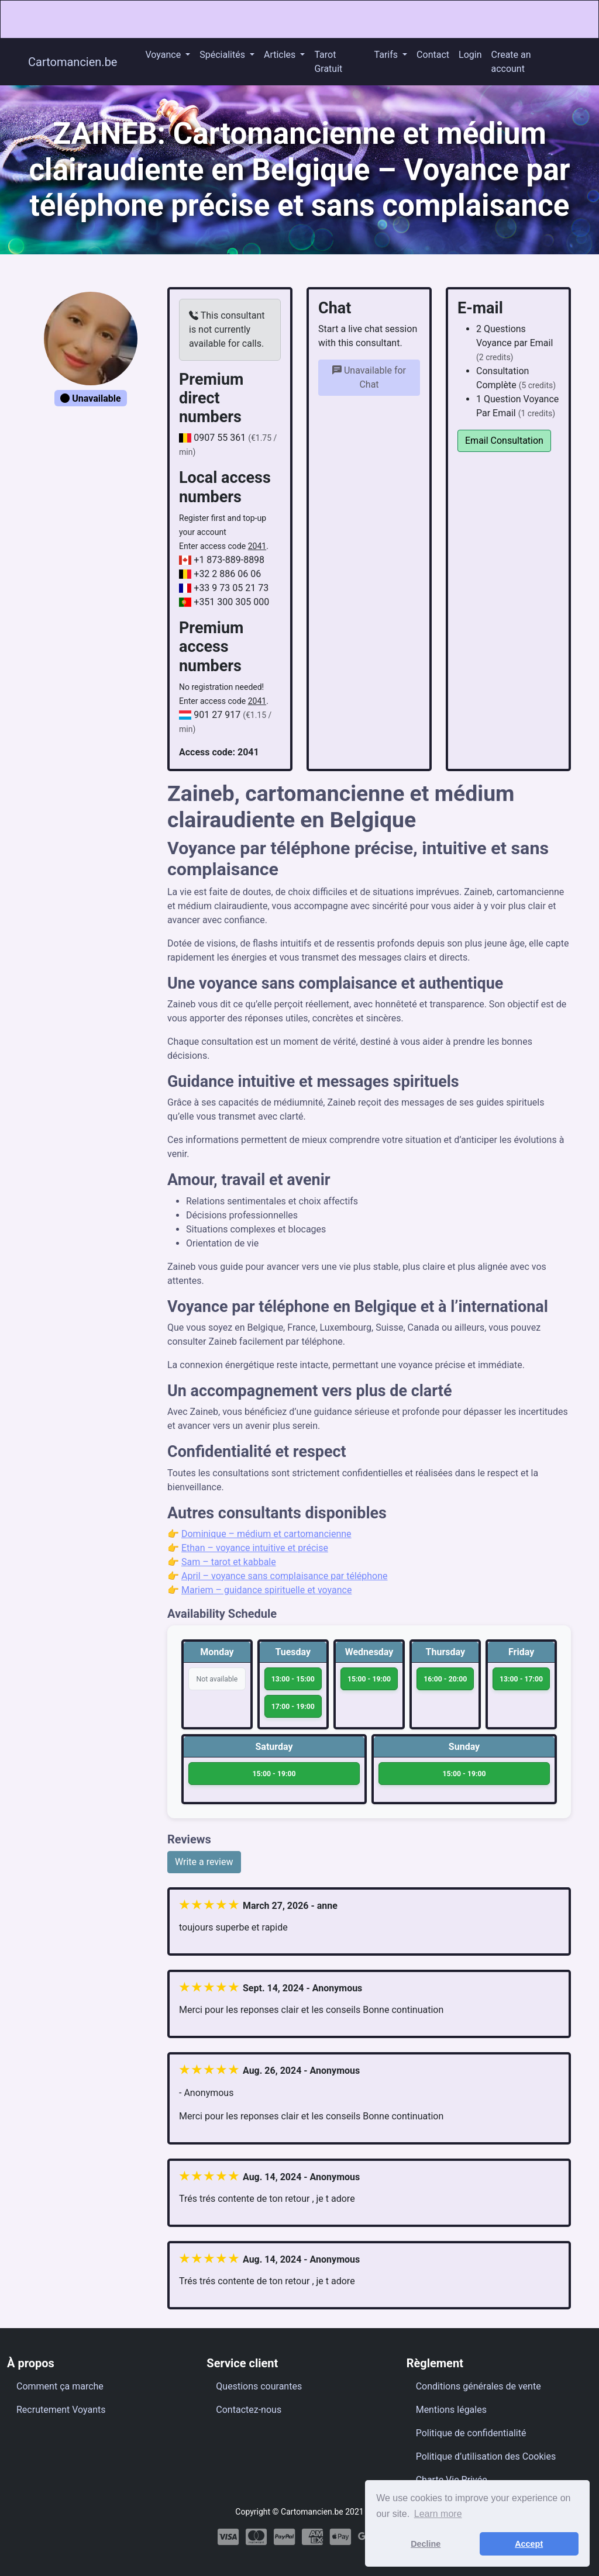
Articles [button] (281, 54)
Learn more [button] (438, 2514)
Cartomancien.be (72, 62)
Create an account (511, 61)
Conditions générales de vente (478, 2386)
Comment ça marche (60, 2386)
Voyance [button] (164, 54)
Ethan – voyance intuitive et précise (254, 1547)
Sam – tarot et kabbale (228, 1561)
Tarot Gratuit (328, 61)
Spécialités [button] (223, 54)
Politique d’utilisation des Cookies (486, 2456)
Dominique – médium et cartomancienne (266, 1533)
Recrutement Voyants (61, 2409)
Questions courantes (259, 2386)
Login (470, 54)
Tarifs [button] (387, 54)
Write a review (204, 1861)
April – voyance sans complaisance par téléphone (284, 1575)
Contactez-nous (248, 2409)
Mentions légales (451, 2409)
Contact (432, 54)
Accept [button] (529, 2544)
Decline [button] (425, 2544)
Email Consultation (504, 440)
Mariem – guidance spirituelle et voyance (266, 1590)
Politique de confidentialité (471, 2433)
